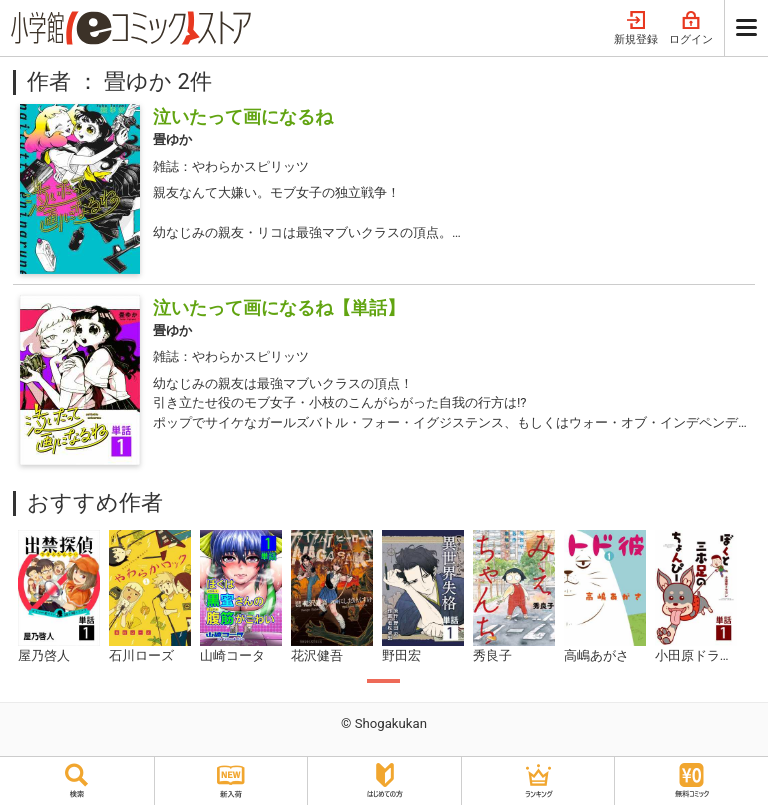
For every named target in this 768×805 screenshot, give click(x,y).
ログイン (691, 28)
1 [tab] (383, 680)
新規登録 (636, 28)
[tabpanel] (58, 597)
